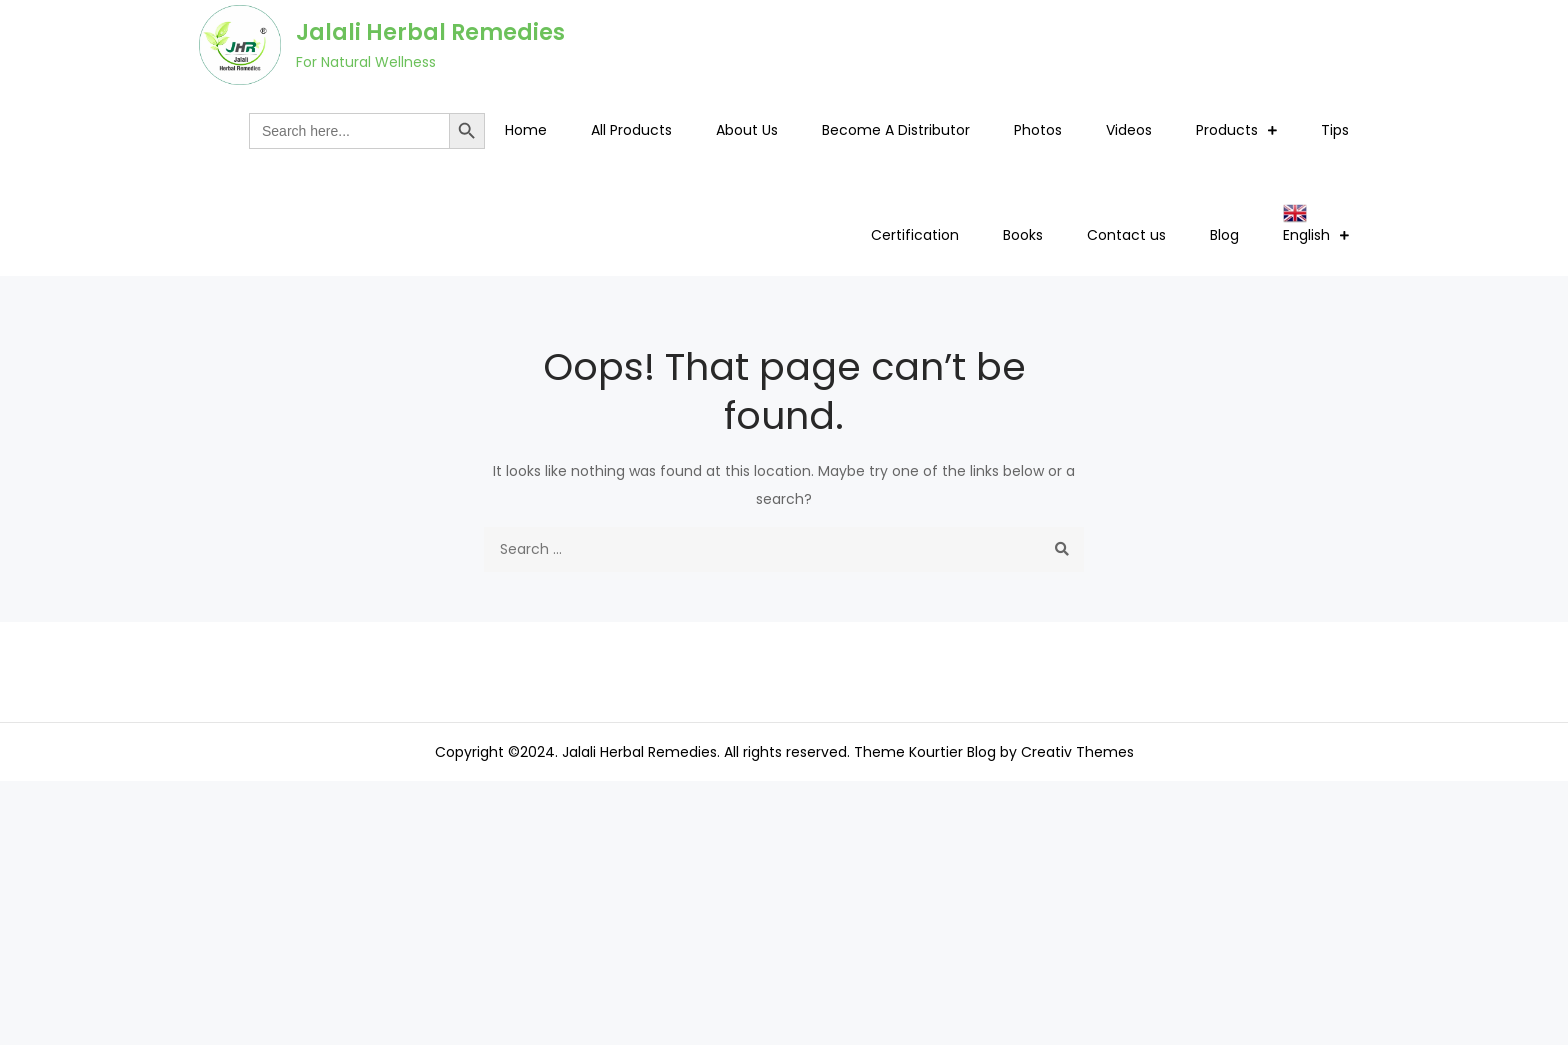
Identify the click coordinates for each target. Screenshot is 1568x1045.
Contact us (1126, 235)
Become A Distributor (896, 130)
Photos (1038, 130)
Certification (915, 235)
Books (1023, 235)
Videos (1129, 130)
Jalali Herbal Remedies (430, 32)
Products (1227, 130)
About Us (747, 130)
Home (526, 130)
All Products (631, 130)
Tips (1335, 130)
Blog (1224, 235)
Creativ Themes (1077, 752)
